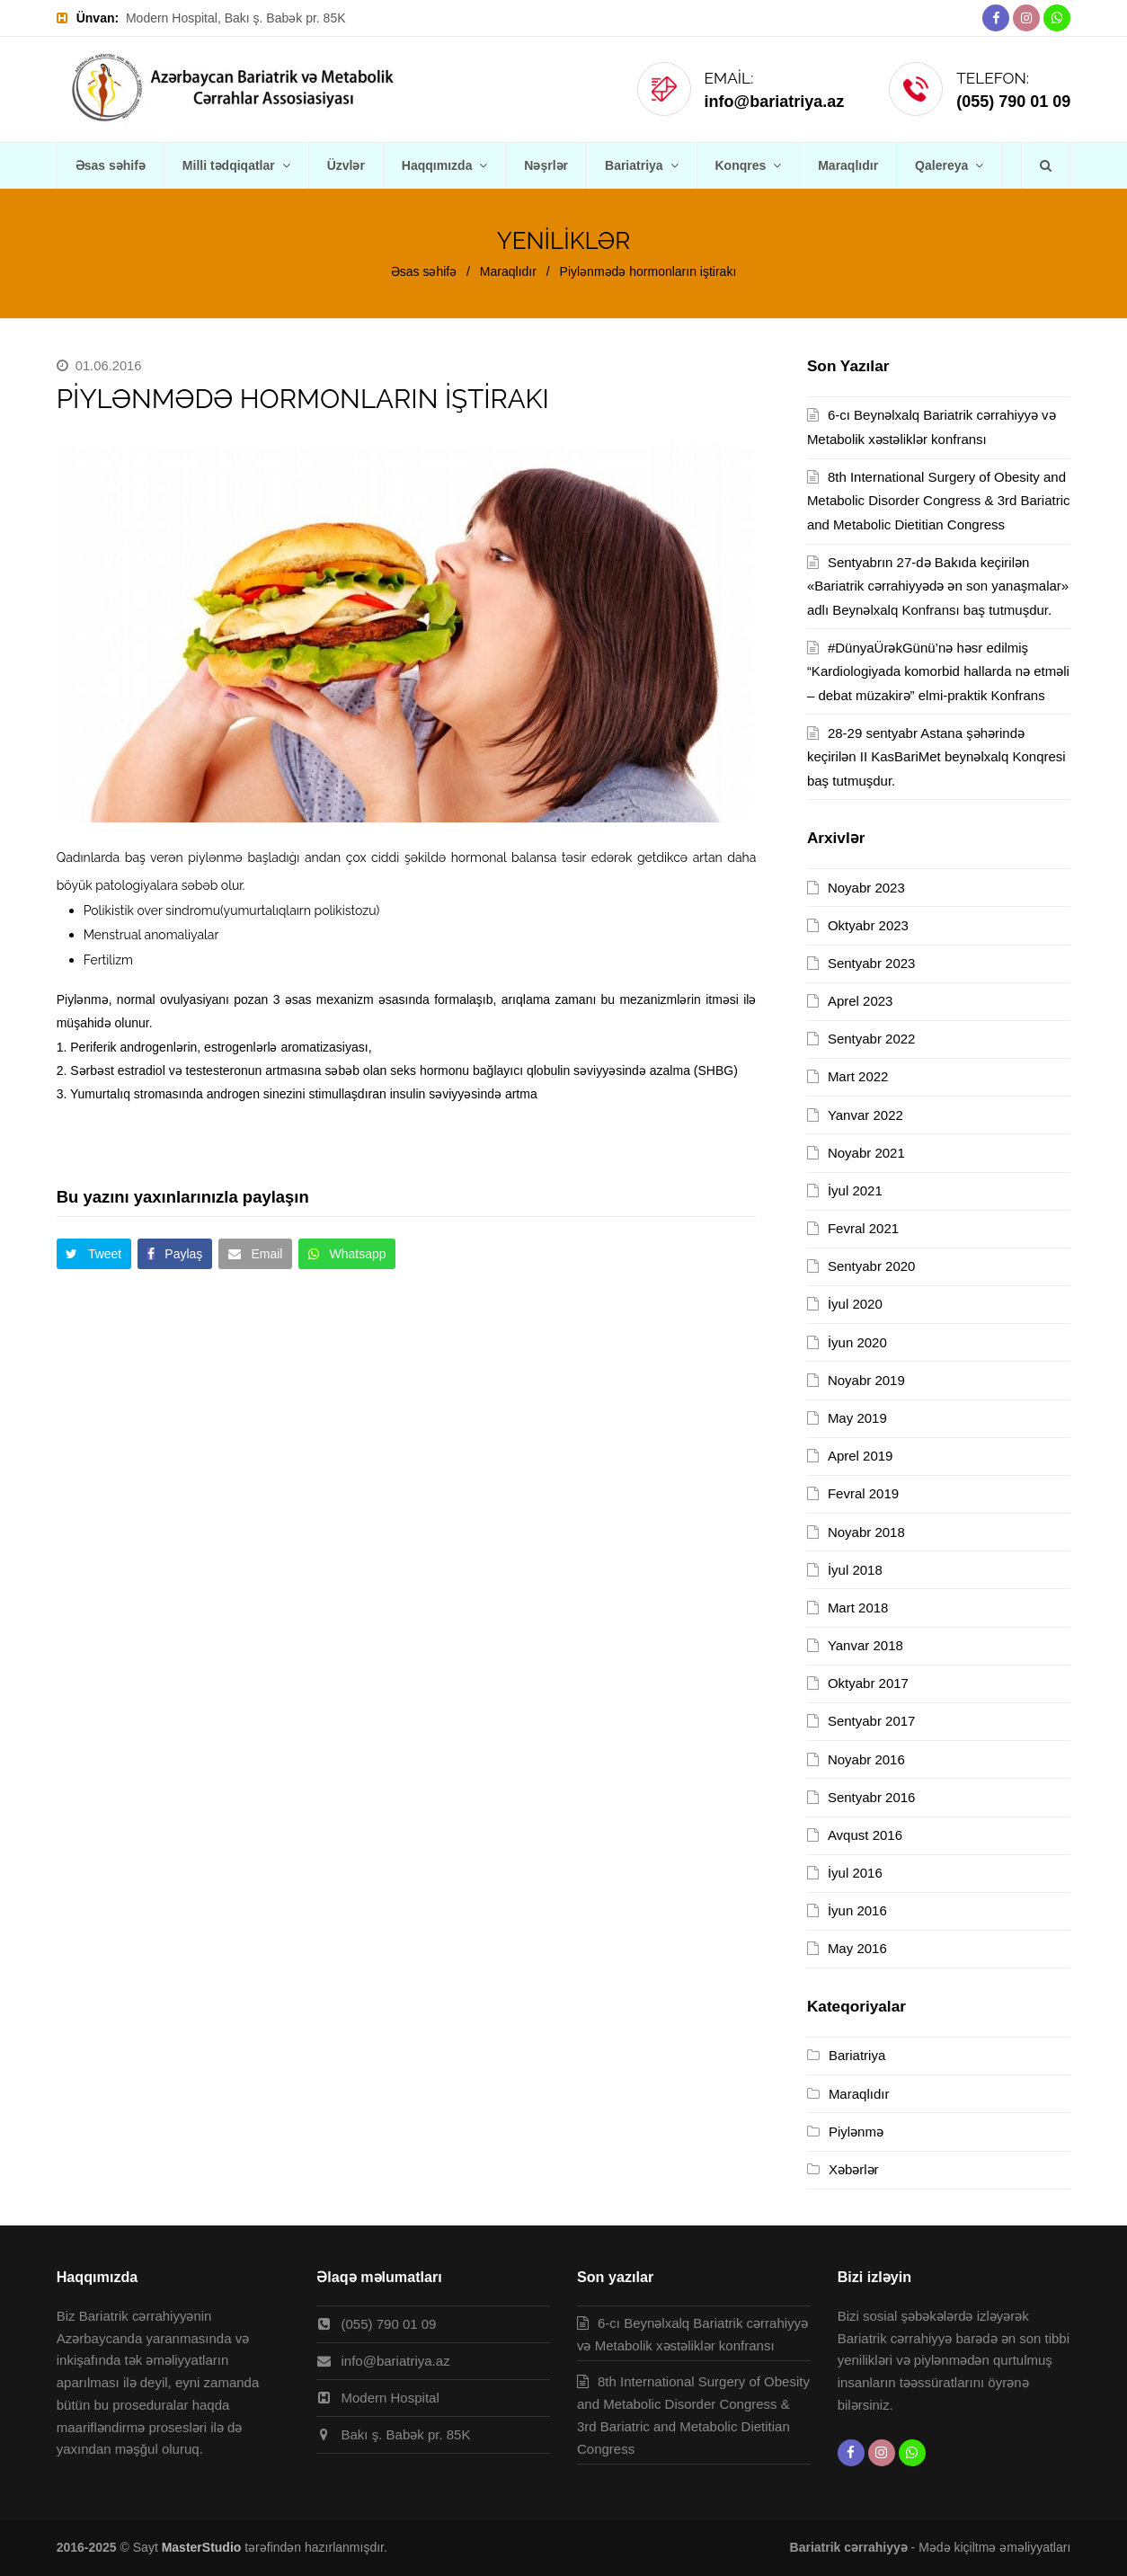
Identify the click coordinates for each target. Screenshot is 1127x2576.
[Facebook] (996, 17)
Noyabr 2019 (866, 1380)
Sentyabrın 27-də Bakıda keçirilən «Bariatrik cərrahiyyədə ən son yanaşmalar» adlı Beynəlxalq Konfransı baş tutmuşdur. (938, 586)
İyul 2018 (855, 1569)
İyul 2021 (855, 1190)
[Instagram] (1026, 17)
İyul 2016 (855, 1872)
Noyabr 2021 (866, 1152)
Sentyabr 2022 (872, 1038)
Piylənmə (856, 2131)
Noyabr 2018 (866, 1532)
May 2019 (857, 1418)
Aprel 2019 (860, 1455)
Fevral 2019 (863, 1493)
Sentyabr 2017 (872, 1720)
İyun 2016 (857, 1910)
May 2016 (857, 1948)
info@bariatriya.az (775, 102)
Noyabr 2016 (866, 1759)
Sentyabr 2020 (872, 1266)
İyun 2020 (857, 1342)
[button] (94, 1254)
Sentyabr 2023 (872, 963)
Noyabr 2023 (866, 887)
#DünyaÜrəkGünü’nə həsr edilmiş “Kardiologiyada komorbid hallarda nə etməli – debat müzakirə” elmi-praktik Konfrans (938, 671)
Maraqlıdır (859, 2093)
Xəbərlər (854, 2169)
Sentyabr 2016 (872, 1797)
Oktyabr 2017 (868, 1683)
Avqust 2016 (865, 1835)
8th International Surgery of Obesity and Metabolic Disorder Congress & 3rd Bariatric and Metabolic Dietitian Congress (938, 500)
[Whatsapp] (1057, 17)
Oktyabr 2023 (868, 925)
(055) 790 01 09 (1013, 102)
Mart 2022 (858, 1076)
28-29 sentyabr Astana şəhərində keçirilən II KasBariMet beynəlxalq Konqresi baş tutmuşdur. (936, 756)
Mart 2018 (858, 1607)
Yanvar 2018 (865, 1645)
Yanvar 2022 (865, 1115)
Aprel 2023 (860, 1000)
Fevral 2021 (863, 1228)
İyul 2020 (855, 1303)
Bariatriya (857, 2055)
